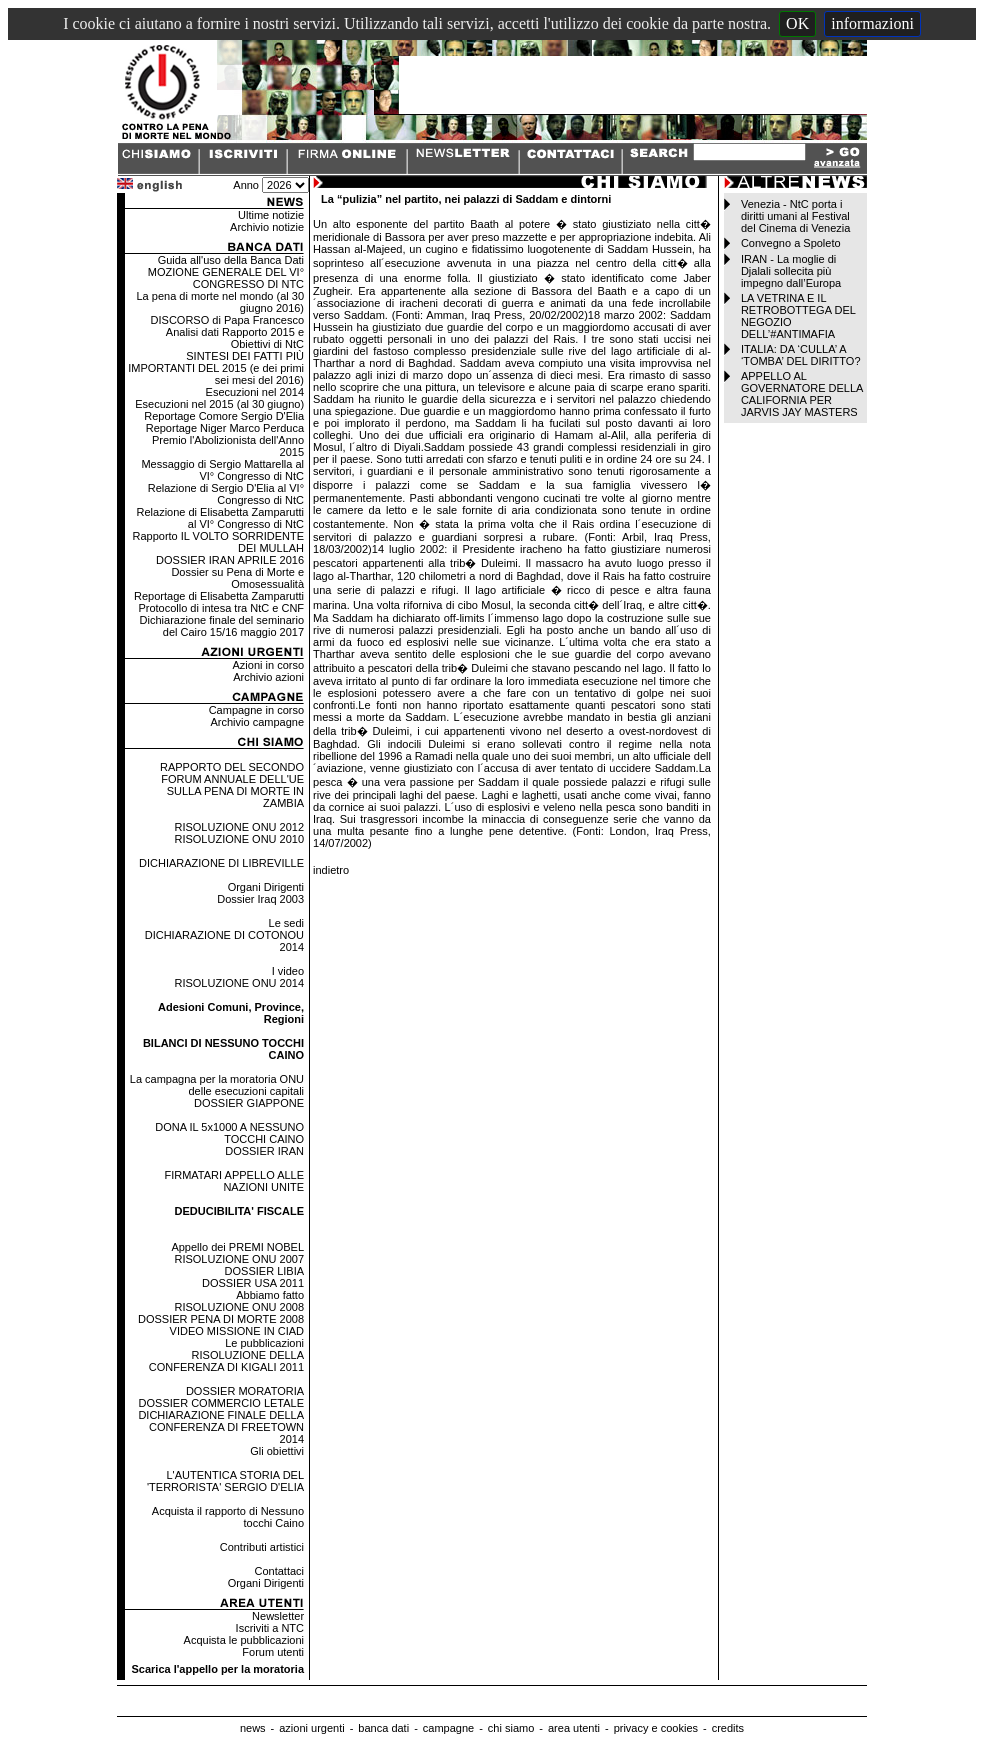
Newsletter (278, 1616)
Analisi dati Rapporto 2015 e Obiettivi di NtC (235, 338)
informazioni (872, 23)
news (253, 1728)
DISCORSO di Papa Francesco (227, 320)
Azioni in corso (269, 665)
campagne (448, 1728)
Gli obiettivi (277, 1451)
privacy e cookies (656, 1728)
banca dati (383, 1728)
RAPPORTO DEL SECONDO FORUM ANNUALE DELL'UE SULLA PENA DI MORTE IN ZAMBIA (232, 785)
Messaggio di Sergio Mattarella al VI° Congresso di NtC (222, 470)
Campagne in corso (256, 710)
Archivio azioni (268, 677)
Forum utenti (273, 1652)
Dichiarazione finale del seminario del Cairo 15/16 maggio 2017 (222, 626)
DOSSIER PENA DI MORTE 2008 (221, 1319)
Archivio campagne (257, 722)
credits (728, 1728)
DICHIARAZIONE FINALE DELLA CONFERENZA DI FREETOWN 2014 (221, 1427)
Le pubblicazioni (264, 1343)
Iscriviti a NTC (270, 1628)
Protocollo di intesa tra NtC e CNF (221, 608)
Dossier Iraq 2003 (260, 899)
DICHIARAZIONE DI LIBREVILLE (221, 863)
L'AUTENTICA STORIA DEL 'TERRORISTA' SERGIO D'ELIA (225, 1481)
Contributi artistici (262, 1547)
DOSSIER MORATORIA (245, 1391)
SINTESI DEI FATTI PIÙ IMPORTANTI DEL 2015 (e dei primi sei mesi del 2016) (216, 368)
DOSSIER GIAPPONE (249, 1103)
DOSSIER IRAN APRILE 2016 (230, 560)
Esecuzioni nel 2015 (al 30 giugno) (219, 404)
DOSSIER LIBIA (264, 1271)
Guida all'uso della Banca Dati (231, 260)
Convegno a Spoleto (791, 243)
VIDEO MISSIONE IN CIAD (237, 1331)
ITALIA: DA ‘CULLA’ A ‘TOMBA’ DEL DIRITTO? (801, 355)
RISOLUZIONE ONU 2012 (239, 827)
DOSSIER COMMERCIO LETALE (221, 1403)
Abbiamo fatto (270, 1295)
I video (288, 971)
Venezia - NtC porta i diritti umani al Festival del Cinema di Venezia (795, 216)
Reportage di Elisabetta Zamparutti (219, 596)
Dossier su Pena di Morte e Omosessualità (237, 578)
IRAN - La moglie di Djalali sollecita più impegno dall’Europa (791, 271)
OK (797, 23)
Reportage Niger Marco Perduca (225, 428)
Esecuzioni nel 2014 (255, 392)
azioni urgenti (311, 1728)
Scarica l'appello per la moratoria (217, 1669)
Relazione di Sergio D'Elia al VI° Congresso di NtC (226, 494)
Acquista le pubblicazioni (244, 1640)
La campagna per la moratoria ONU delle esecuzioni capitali (217, 1085)
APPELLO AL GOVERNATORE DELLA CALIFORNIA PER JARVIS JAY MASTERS (802, 394)
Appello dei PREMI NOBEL (237, 1247)
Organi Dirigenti (266, 887)
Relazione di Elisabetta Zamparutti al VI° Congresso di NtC (221, 518)
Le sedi (286, 923)
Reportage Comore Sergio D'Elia (224, 416)
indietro (331, 870)
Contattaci (280, 1571)
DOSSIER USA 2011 (253, 1283)
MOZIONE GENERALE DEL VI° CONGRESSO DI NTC (226, 278)
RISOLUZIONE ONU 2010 (239, 839)
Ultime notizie (271, 215)
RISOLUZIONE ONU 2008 (239, 1307)
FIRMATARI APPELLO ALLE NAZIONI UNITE (234, 1181)
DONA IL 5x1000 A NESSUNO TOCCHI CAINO (229, 1133)
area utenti (574, 1728)
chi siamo (511, 1728)
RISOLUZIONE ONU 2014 (239, 983)
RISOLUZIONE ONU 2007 (239, 1259)
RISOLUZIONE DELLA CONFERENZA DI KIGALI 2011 (226, 1361)
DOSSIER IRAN (264, 1151)
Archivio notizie (267, 227)
